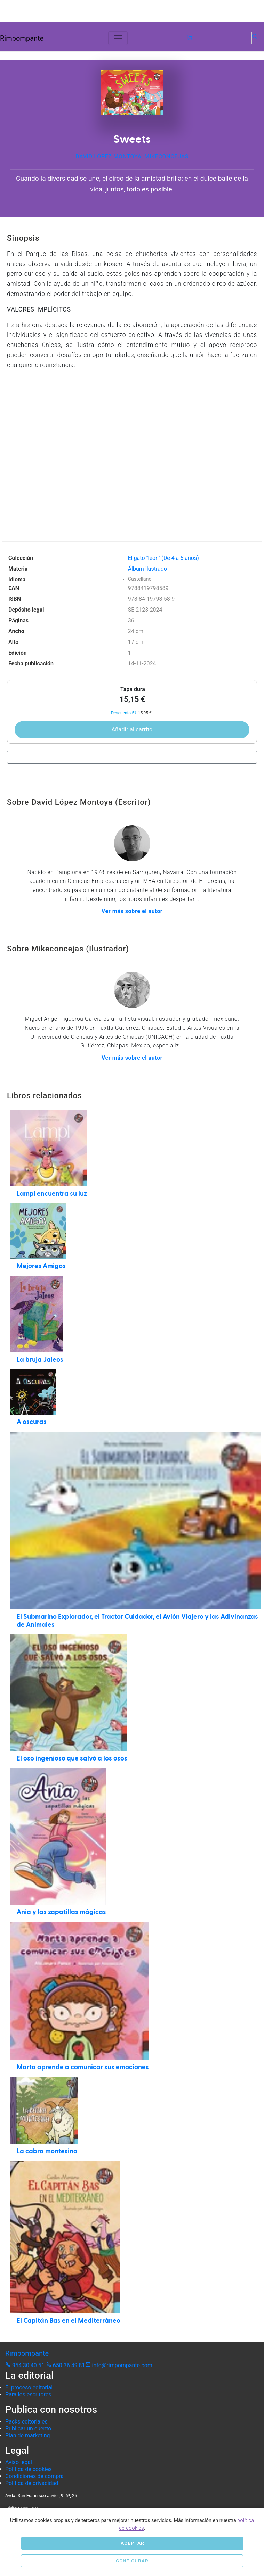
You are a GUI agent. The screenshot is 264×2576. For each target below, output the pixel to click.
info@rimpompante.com (118, 2365)
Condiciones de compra (34, 2476)
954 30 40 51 (25, 2365)
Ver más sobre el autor (132, 911)
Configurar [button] (132, 2560)
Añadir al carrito (132, 729)
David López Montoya (108, 156)
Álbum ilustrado (147, 568)
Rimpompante (21, 38)
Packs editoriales (26, 2421)
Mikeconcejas (166, 156)
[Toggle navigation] (118, 38)
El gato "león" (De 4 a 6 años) (163, 558)
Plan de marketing (27, 2435)
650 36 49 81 (65, 2365)
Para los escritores (28, 2394)
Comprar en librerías (130, 757)
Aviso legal (18, 2462)
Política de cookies (28, 2469)
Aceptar (132, 2543)
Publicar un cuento (28, 2428)
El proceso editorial (29, 2387)
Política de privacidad (31, 2483)
